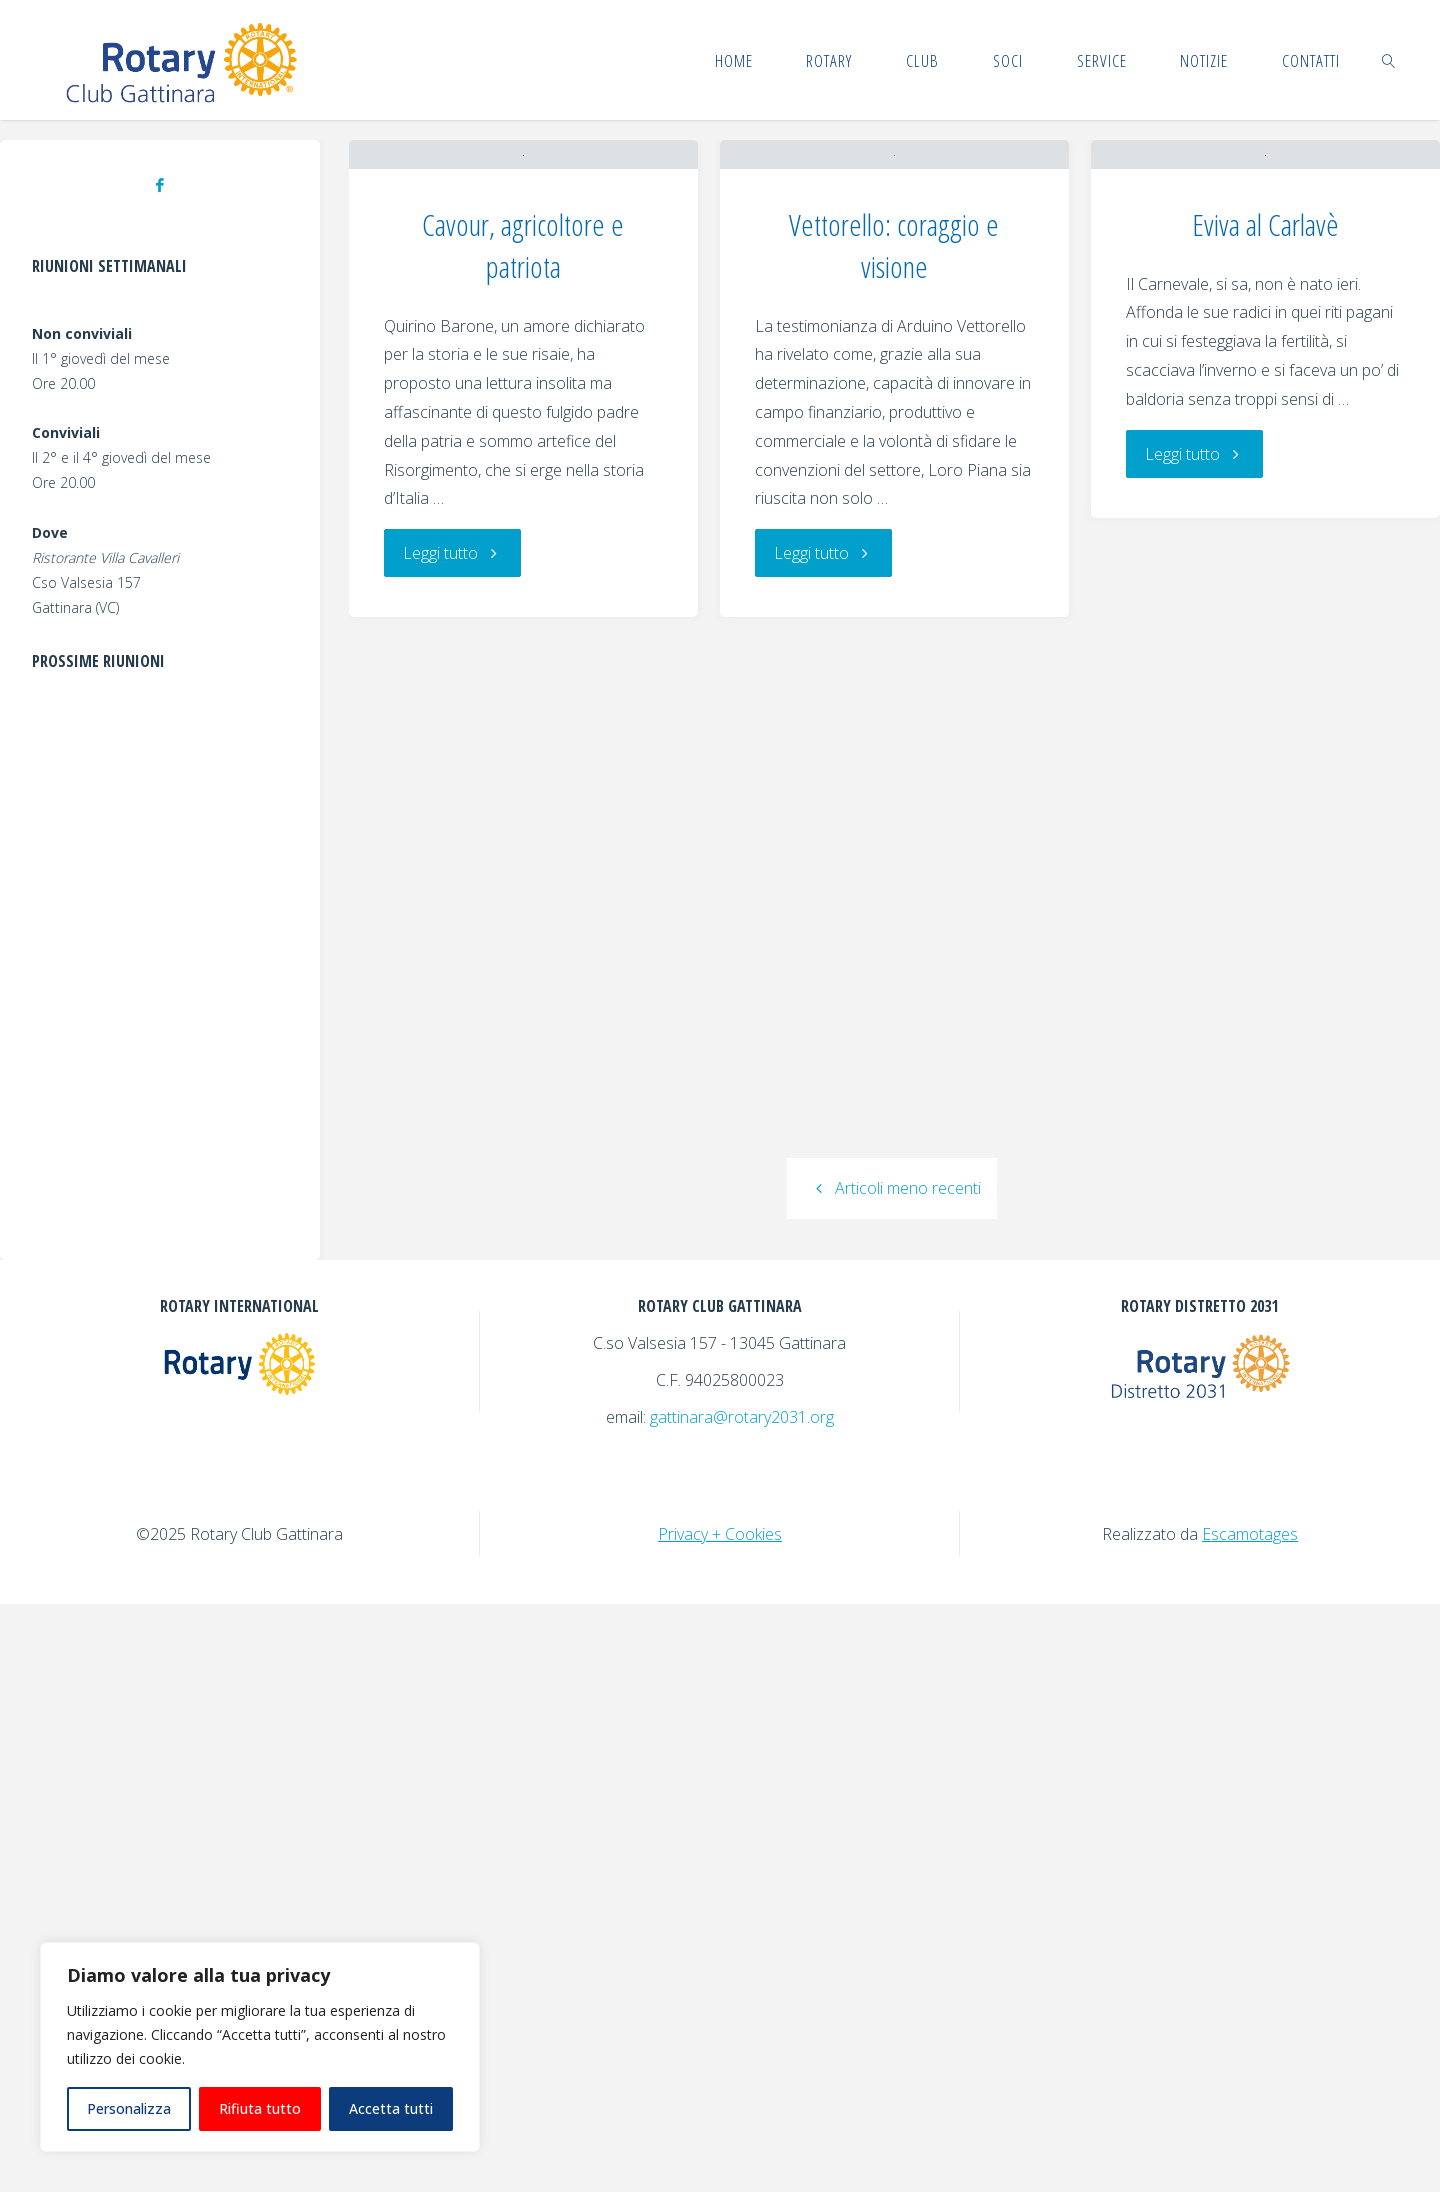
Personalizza (129, 2108)
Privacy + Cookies (720, 2122)
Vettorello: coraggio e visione (894, 434)
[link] (1389, 60)
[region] (260, 2047)
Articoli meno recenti (892, 1802)
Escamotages (1250, 2122)
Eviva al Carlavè (1265, 473)
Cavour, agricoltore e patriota (523, 566)
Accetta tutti (391, 2108)
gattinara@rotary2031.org (742, 2005)
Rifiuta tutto (260, 2108)
